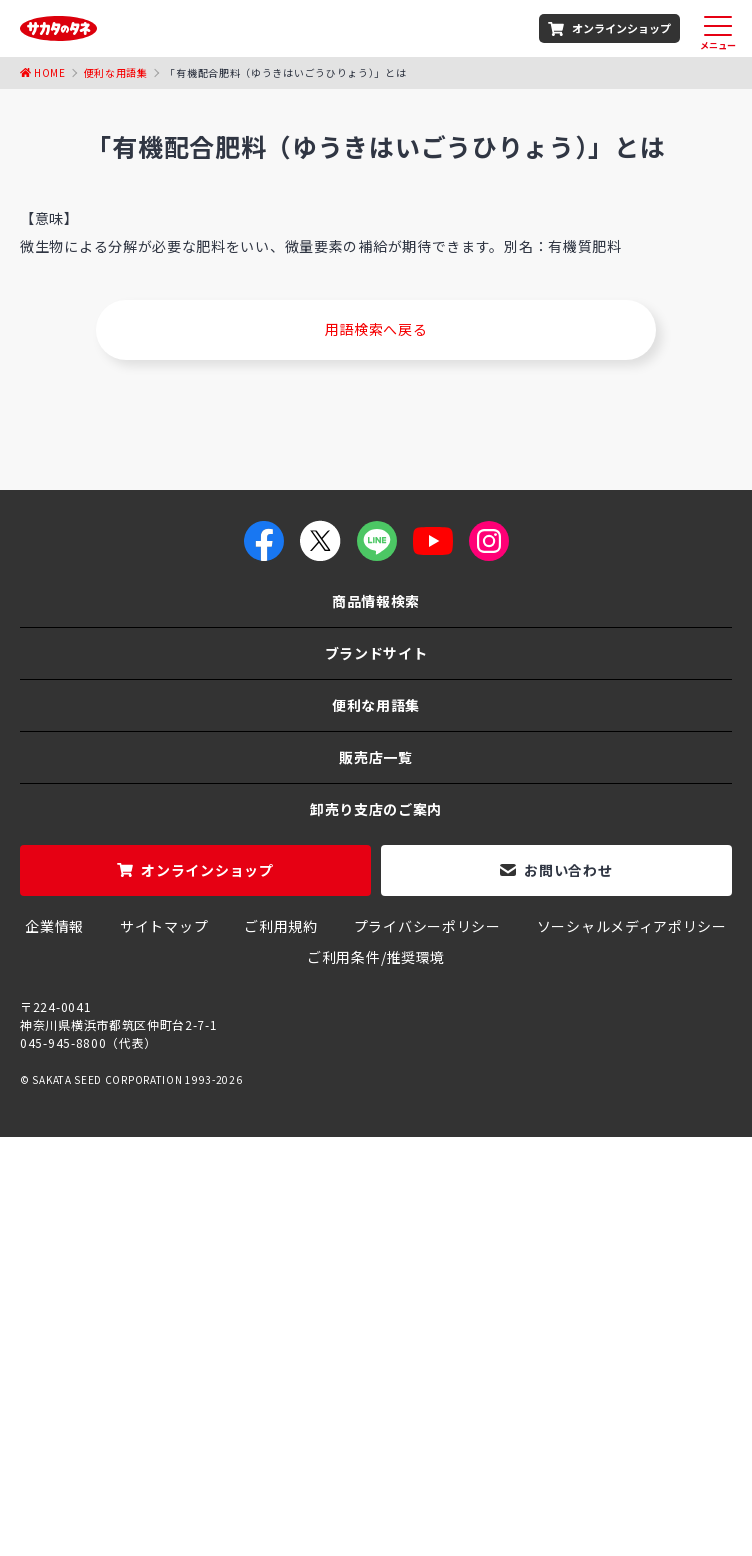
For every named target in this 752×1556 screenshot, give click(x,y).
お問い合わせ (568, 870)
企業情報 (54, 926)
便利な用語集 (116, 72)
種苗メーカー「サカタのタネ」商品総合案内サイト (189, 1273)
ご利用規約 (281, 926)
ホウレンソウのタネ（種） (108, 1410)
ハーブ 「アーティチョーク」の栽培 (605, 1431)
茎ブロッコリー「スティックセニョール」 (494, 1410)
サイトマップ (164, 926)
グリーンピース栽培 (128, 1473)
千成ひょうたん (335, 1431)
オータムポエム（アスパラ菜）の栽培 (328, 1452)
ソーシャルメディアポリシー (632, 926)
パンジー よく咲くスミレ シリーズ (320, 1473)
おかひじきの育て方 (261, 1494)
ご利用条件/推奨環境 (376, 957)
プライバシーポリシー (427, 926)
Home (50, 72)
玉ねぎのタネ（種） (276, 1410)
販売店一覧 (376, 757)
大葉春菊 (160, 1452)
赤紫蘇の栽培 (73, 1452)
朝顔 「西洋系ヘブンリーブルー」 (159, 1431)
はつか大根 (508, 1494)
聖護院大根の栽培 (399, 1494)
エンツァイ (503, 1452)
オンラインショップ (621, 28)
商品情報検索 (376, 601)
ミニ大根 (476, 1473)
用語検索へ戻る (376, 329)
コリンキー (437, 1431)
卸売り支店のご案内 (376, 809)
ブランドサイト (376, 653)
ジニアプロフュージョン (600, 1473)
